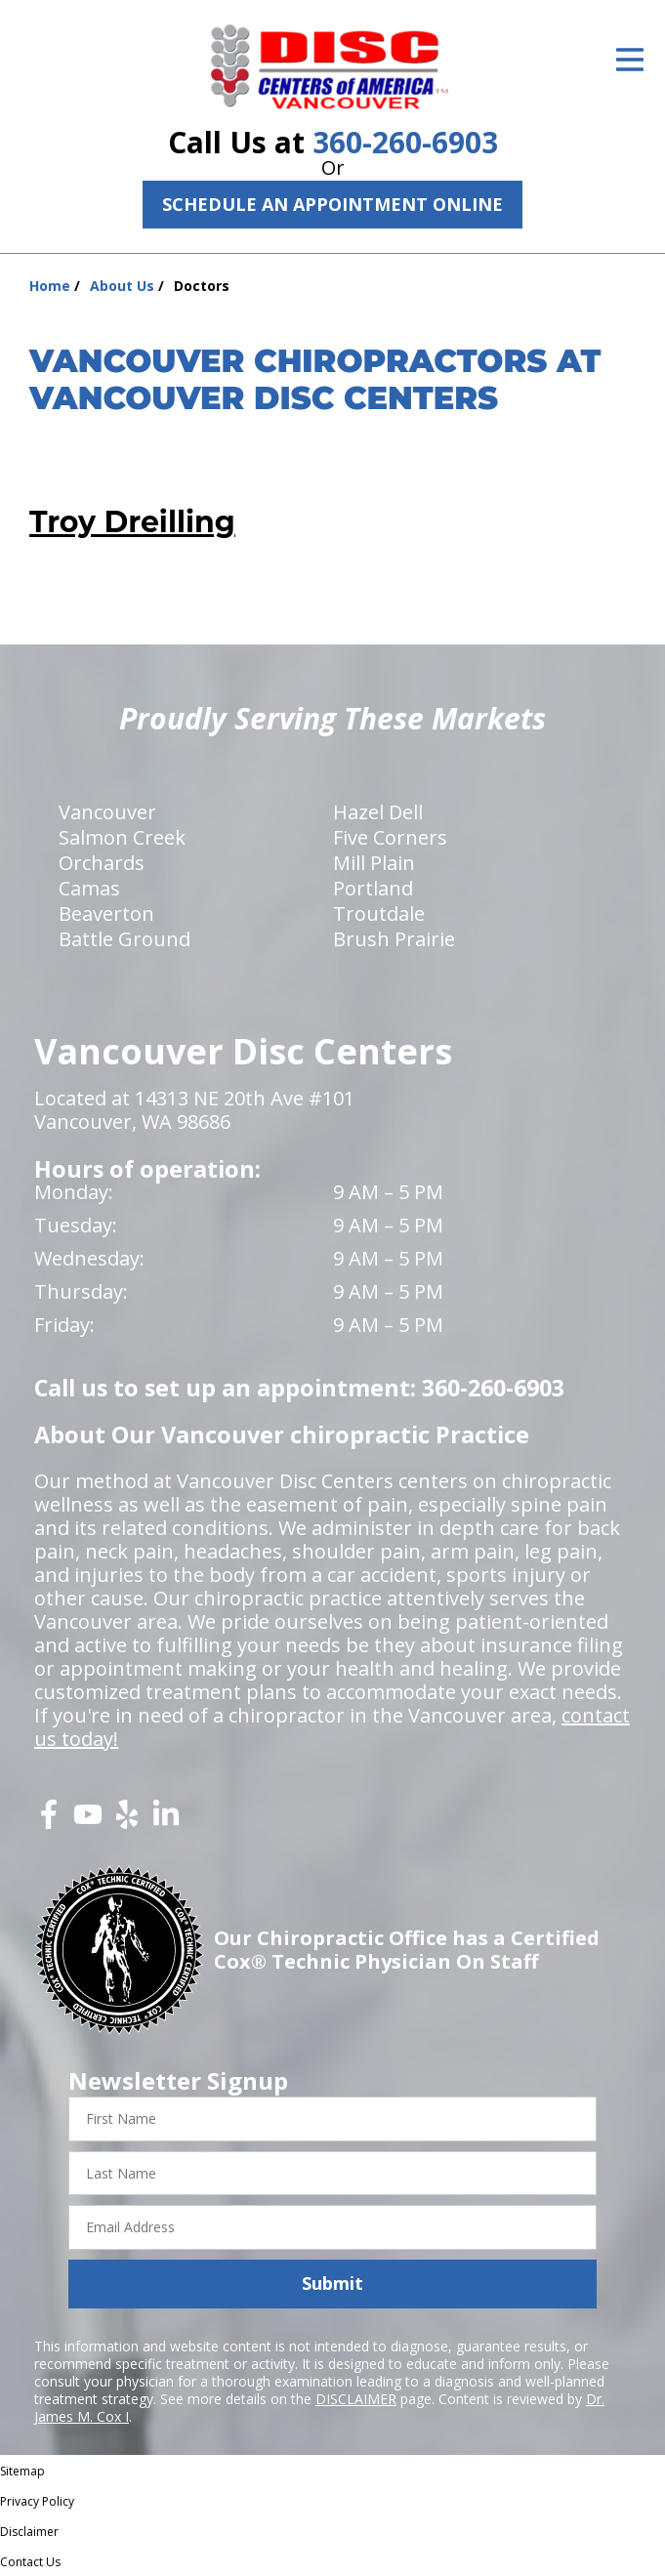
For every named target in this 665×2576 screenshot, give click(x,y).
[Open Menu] (629, 59)
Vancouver (107, 812)
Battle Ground (124, 939)
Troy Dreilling (132, 522)
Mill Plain (374, 863)
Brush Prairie (394, 939)
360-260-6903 (405, 142)
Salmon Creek (122, 837)
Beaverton (106, 913)
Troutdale (379, 913)
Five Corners (390, 837)
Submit (332, 2283)
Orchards (102, 863)
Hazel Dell (378, 812)
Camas (89, 888)
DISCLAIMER (355, 2398)
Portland (373, 888)
